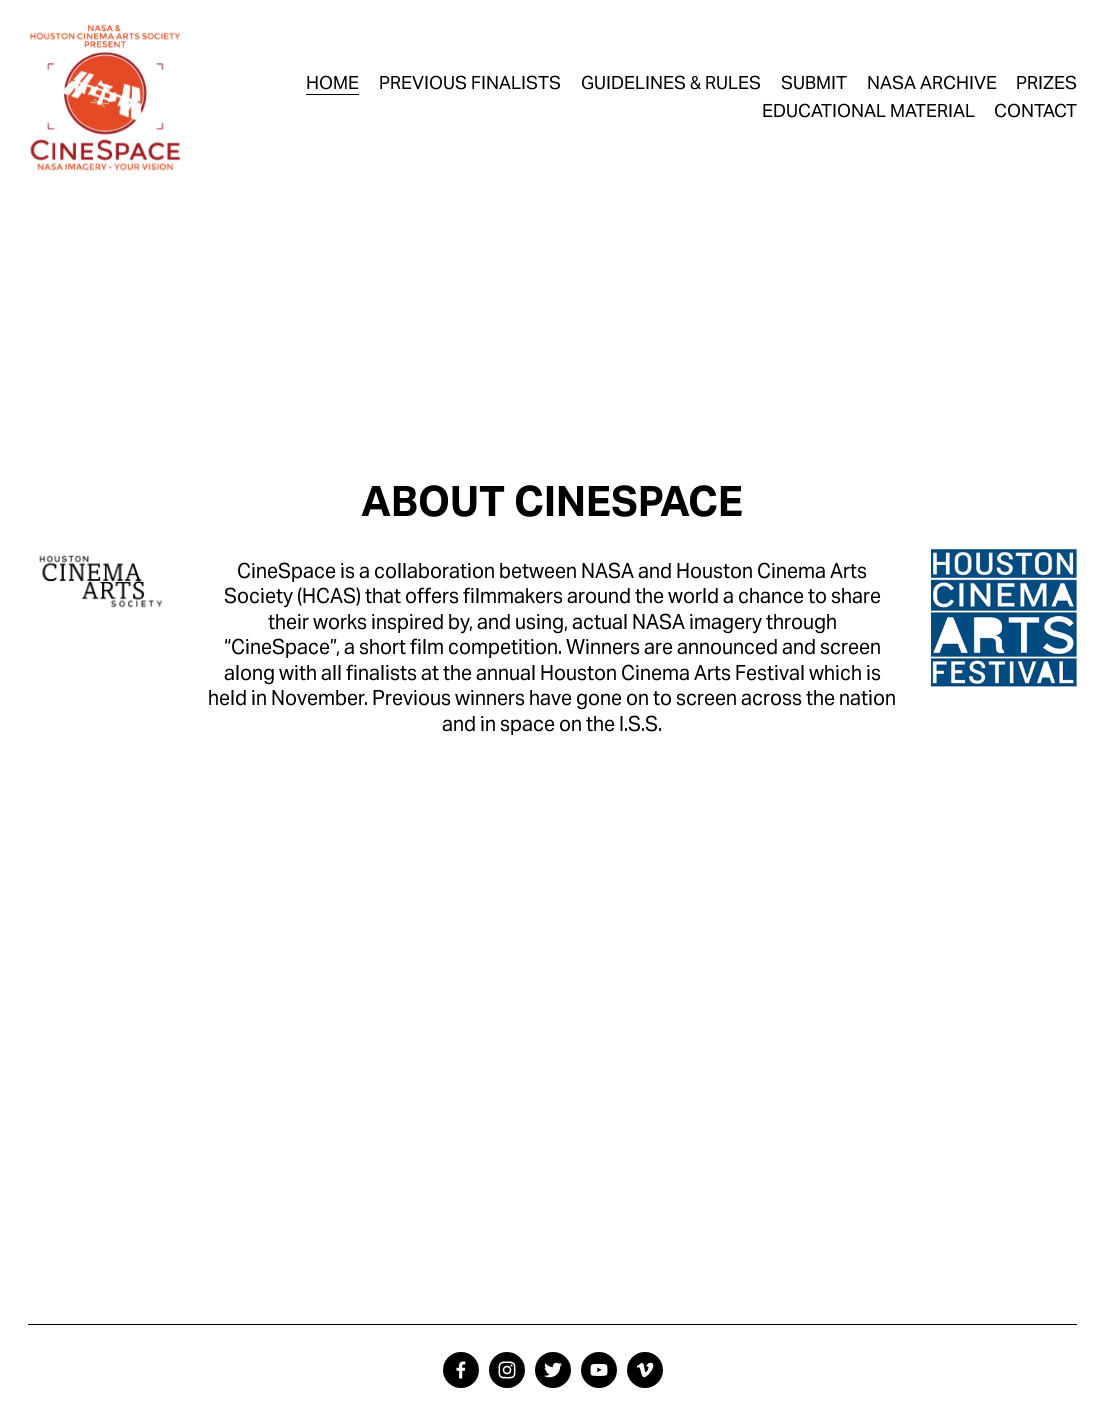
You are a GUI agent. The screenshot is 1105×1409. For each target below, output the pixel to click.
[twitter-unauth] (553, 1370)
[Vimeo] (645, 1370)
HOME (332, 82)
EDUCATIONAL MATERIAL (868, 110)
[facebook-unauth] (461, 1370)
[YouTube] (599, 1370)
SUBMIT (814, 82)
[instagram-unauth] (507, 1370)
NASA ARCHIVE (932, 82)
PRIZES (1046, 82)
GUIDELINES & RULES (671, 82)
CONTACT (1035, 110)
